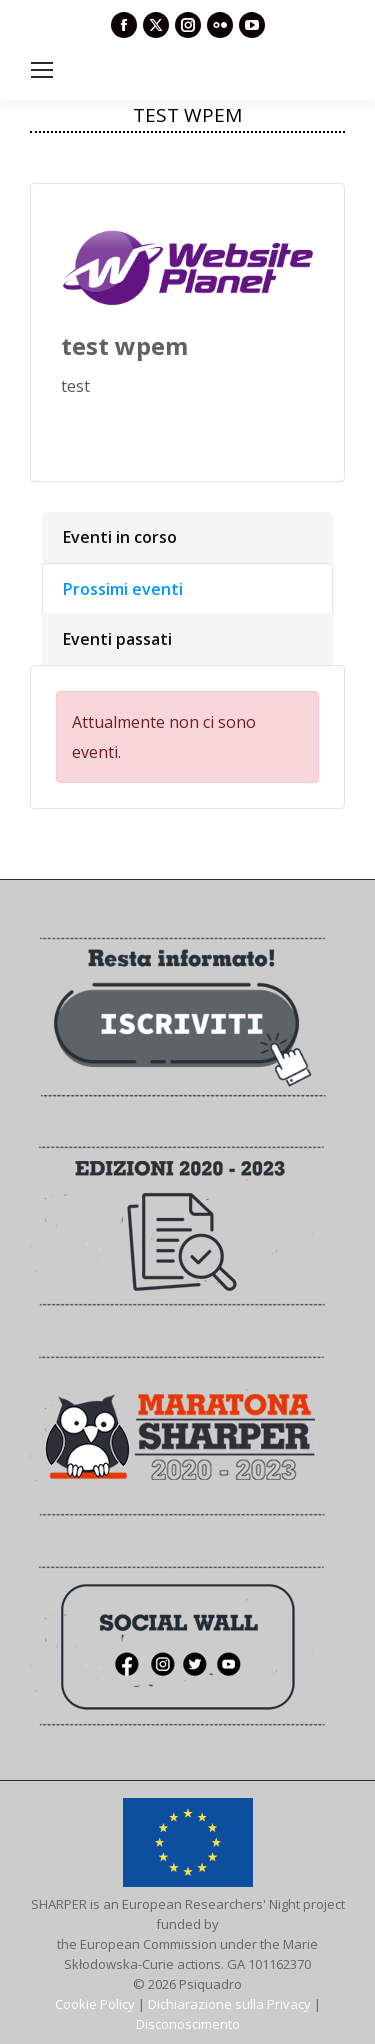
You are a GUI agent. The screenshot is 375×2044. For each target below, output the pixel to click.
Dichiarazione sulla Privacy (229, 2004)
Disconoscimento (188, 2024)
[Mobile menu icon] (42, 70)
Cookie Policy (95, 2004)
